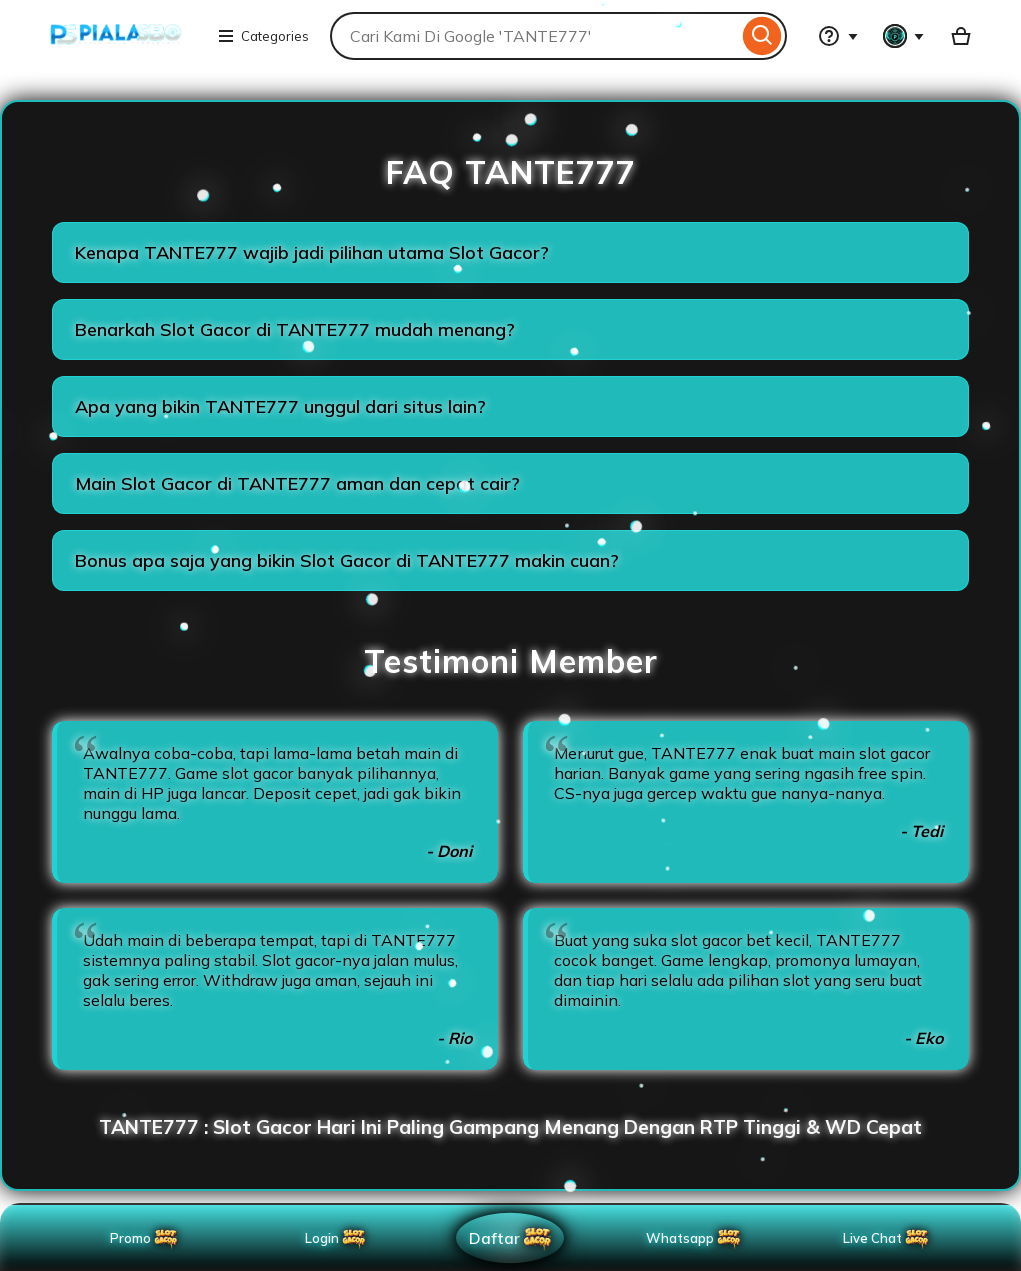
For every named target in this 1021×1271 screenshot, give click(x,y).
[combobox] (534, 36)
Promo (145, 1238)
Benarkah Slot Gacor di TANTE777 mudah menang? (295, 329)
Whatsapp (698, 1238)
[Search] (762, 36)
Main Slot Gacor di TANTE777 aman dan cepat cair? (297, 483)
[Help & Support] (838, 36)
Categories (263, 36)
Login (336, 1238)
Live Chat (887, 1238)
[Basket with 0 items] (961, 36)
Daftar (512, 1237)
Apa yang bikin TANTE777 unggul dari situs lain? (280, 406)
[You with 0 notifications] (904, 36)
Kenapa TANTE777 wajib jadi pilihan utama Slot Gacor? (312, 252)
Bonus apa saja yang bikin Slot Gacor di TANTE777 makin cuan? (347, 560)
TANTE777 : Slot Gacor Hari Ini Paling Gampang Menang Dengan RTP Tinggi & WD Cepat (510, 1127)
